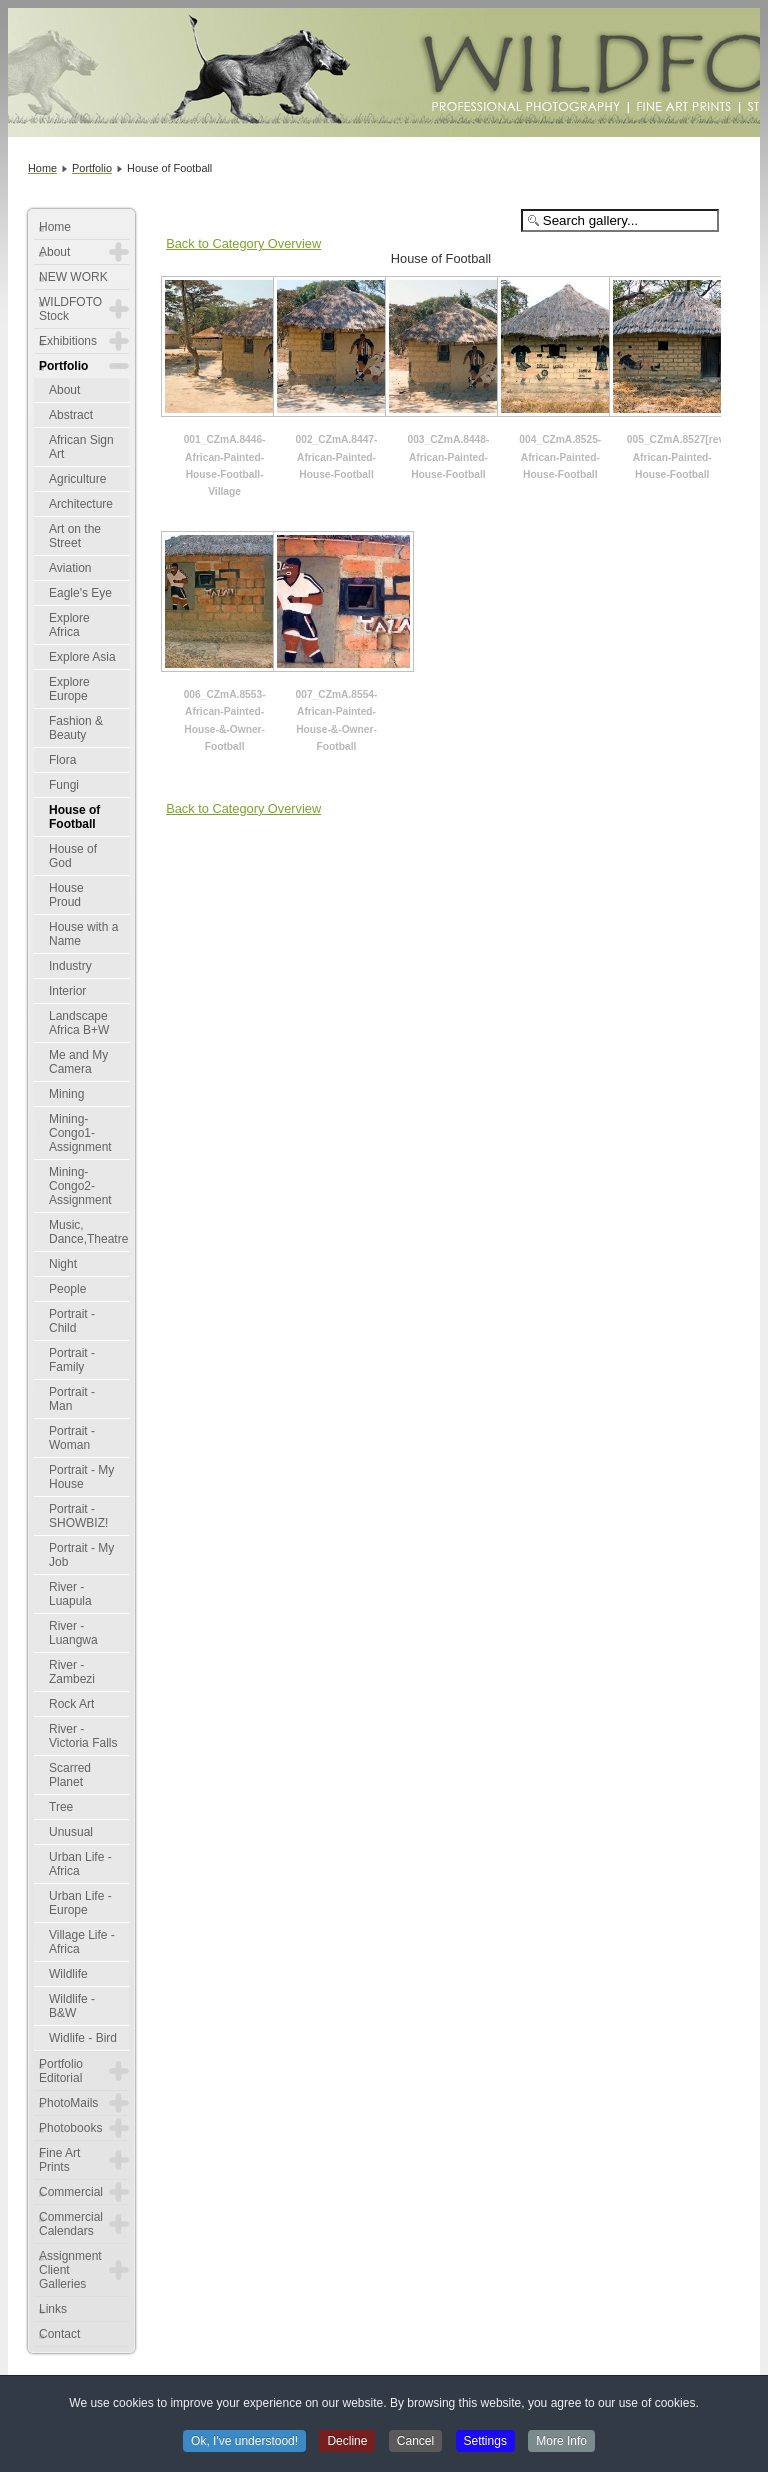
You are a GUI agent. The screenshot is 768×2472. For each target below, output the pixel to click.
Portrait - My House (81, 1477)
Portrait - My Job (81, 1555)
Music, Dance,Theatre (88, 1232)
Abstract (71, 415)
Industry (70, 966)
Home (55, 227)
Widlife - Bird (83, 2038)
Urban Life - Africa (80, 1864)
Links (53, 2309)
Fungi (64, 785)
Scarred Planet (70, 1775)
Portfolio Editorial (61, 2071)
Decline (347, 2443)
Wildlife (68, 1974)
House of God (73, 856)
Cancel (415, 2443)
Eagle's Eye (80, 593)
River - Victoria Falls (83, 1736)
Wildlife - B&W (72, 2006)
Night (63, 1264)
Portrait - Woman (72, 1438)
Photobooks (70, 2128)
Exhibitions (68, 341)
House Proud (66, 895)
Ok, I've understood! (244, 2443)
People (67, 1289)
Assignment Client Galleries (70, 2270)
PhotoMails (68, 2103)
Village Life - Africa (82, 1942)
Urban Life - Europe (80, 1903)
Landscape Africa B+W (79, 1023)
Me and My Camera (78, 1062)
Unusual (71, 1832)
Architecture (81, 504)
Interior (67, 991)
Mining (66, 1094)
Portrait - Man (72, 1399)
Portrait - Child (72, 1321)
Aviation (70, 568)
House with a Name (83, 934)
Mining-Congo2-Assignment (80, 1186)
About (54, 252)
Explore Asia (82, 657)
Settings (485, 2443)
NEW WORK (73, 277)
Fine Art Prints (59, 2160)
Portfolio (63, 366)
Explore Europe (69, 689)
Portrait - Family (72, 1360)
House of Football (74, 817)
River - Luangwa (73, 1633)
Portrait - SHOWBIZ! (78, 1516)
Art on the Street (75, 536)
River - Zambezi (72, 1672)
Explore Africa (69, 625)
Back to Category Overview (243, 243)
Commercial (71, 2192)
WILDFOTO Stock (70, 309)
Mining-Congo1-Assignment (80, 1133)
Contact (59, 2334)
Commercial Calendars (71, 2224)
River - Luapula (70, 1594)
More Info (561, 2443)
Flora (62, 760)
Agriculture (77, 479)
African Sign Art (81, 447)
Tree (61, 1807)
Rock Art (71, 1704)
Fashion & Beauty (76, 728)
